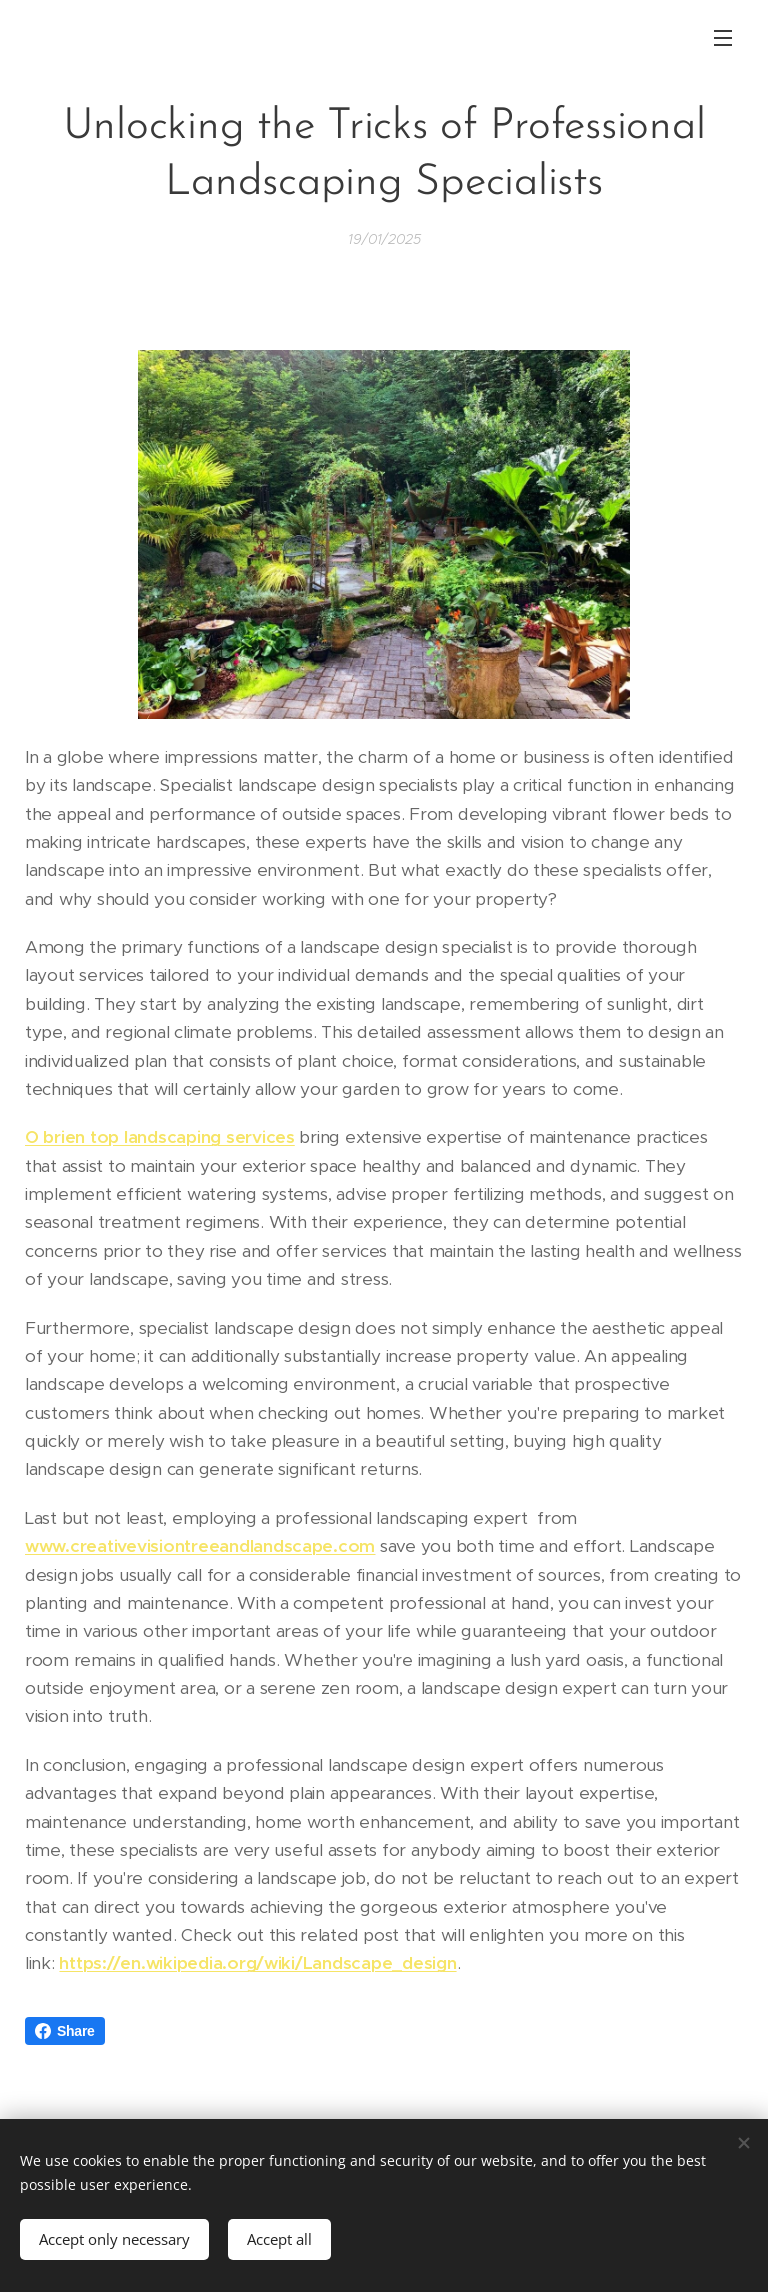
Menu (723, 38)
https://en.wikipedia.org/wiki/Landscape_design (257, 1963)
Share (65, 2031)
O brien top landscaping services (160, 1137)
